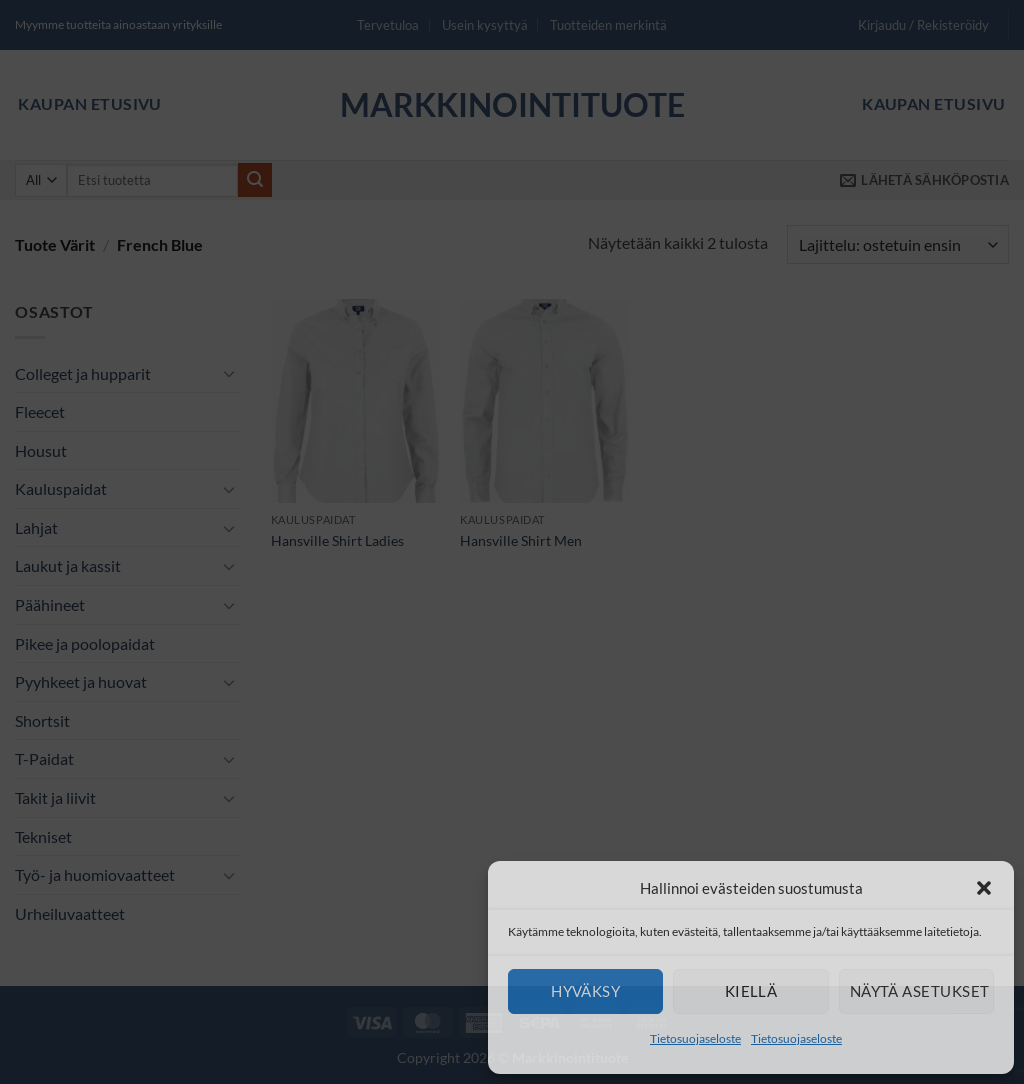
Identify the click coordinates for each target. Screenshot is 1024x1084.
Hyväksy (585, 991)
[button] (984, 888)
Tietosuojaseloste (695, 1038)
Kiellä (751, 991)
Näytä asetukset (920, 991)
